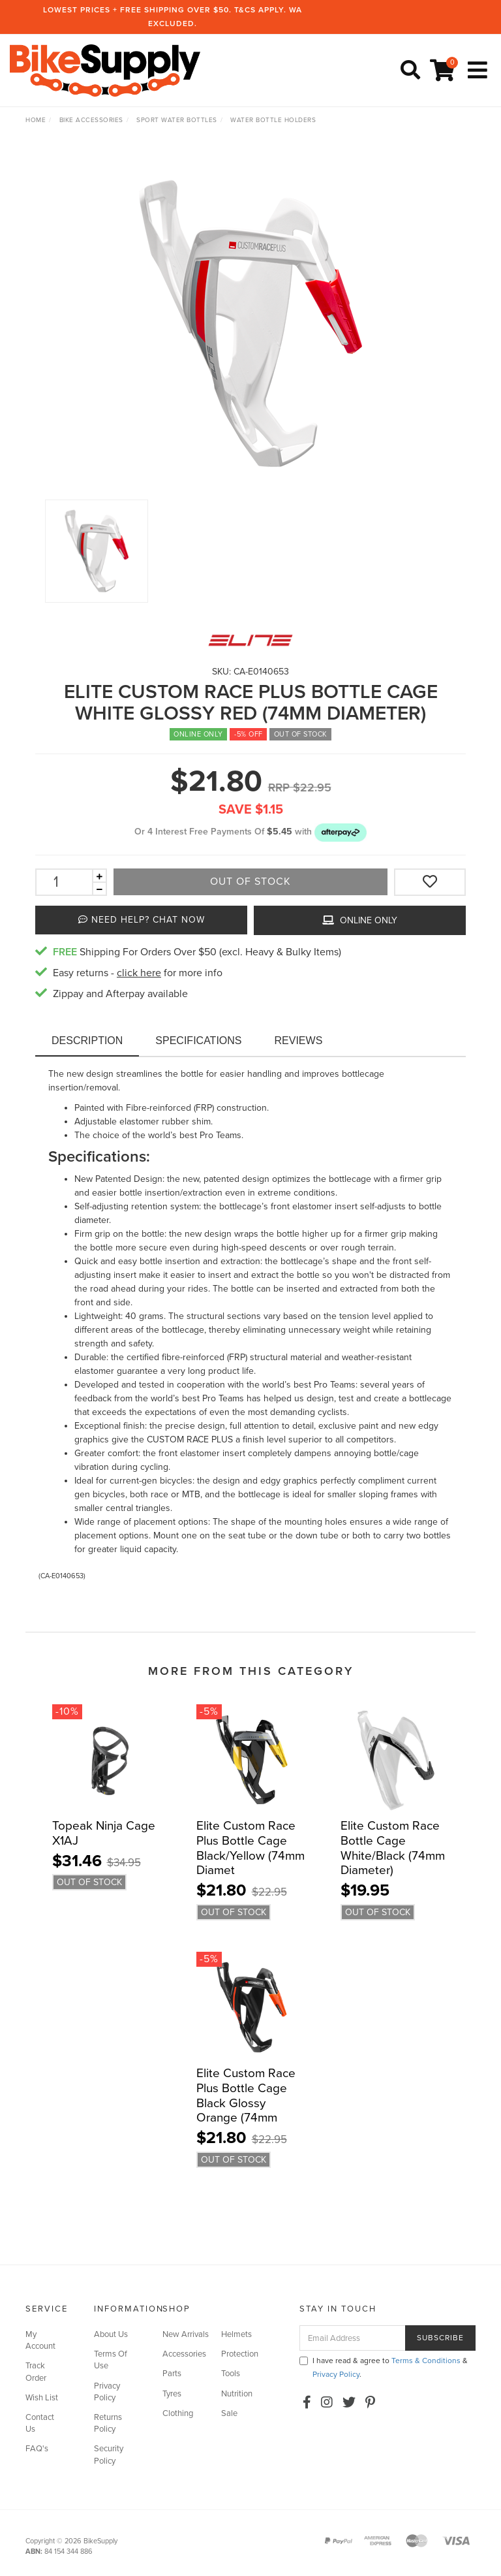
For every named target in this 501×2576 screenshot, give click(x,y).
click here (139, 972)
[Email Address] (352, 2338)
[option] (250, 323)
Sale (229, 2413)
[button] (340, 831)
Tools (230, 2373)
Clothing (177, 2413)
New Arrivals (185, 2334)
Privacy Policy (107, 2392)
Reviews (299, 1040)
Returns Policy (108, 2423)
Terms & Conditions (426, 2360)
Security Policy (108, 2454)
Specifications (198, 1040)
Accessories (184, 2354)
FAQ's (36, 2448)
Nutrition (236, 2394)
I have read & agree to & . (383, 2367)
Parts (171, 2373)
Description (87, 1040)
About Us (111, 2334)
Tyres (171, 2394)
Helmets (236, 2334)
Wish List (41, 2398)
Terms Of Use (110, 2360)
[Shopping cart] (444, 71)
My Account (40, 2340)
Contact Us (39, 2423)
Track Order (35, 2372)
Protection (239, 2354)
